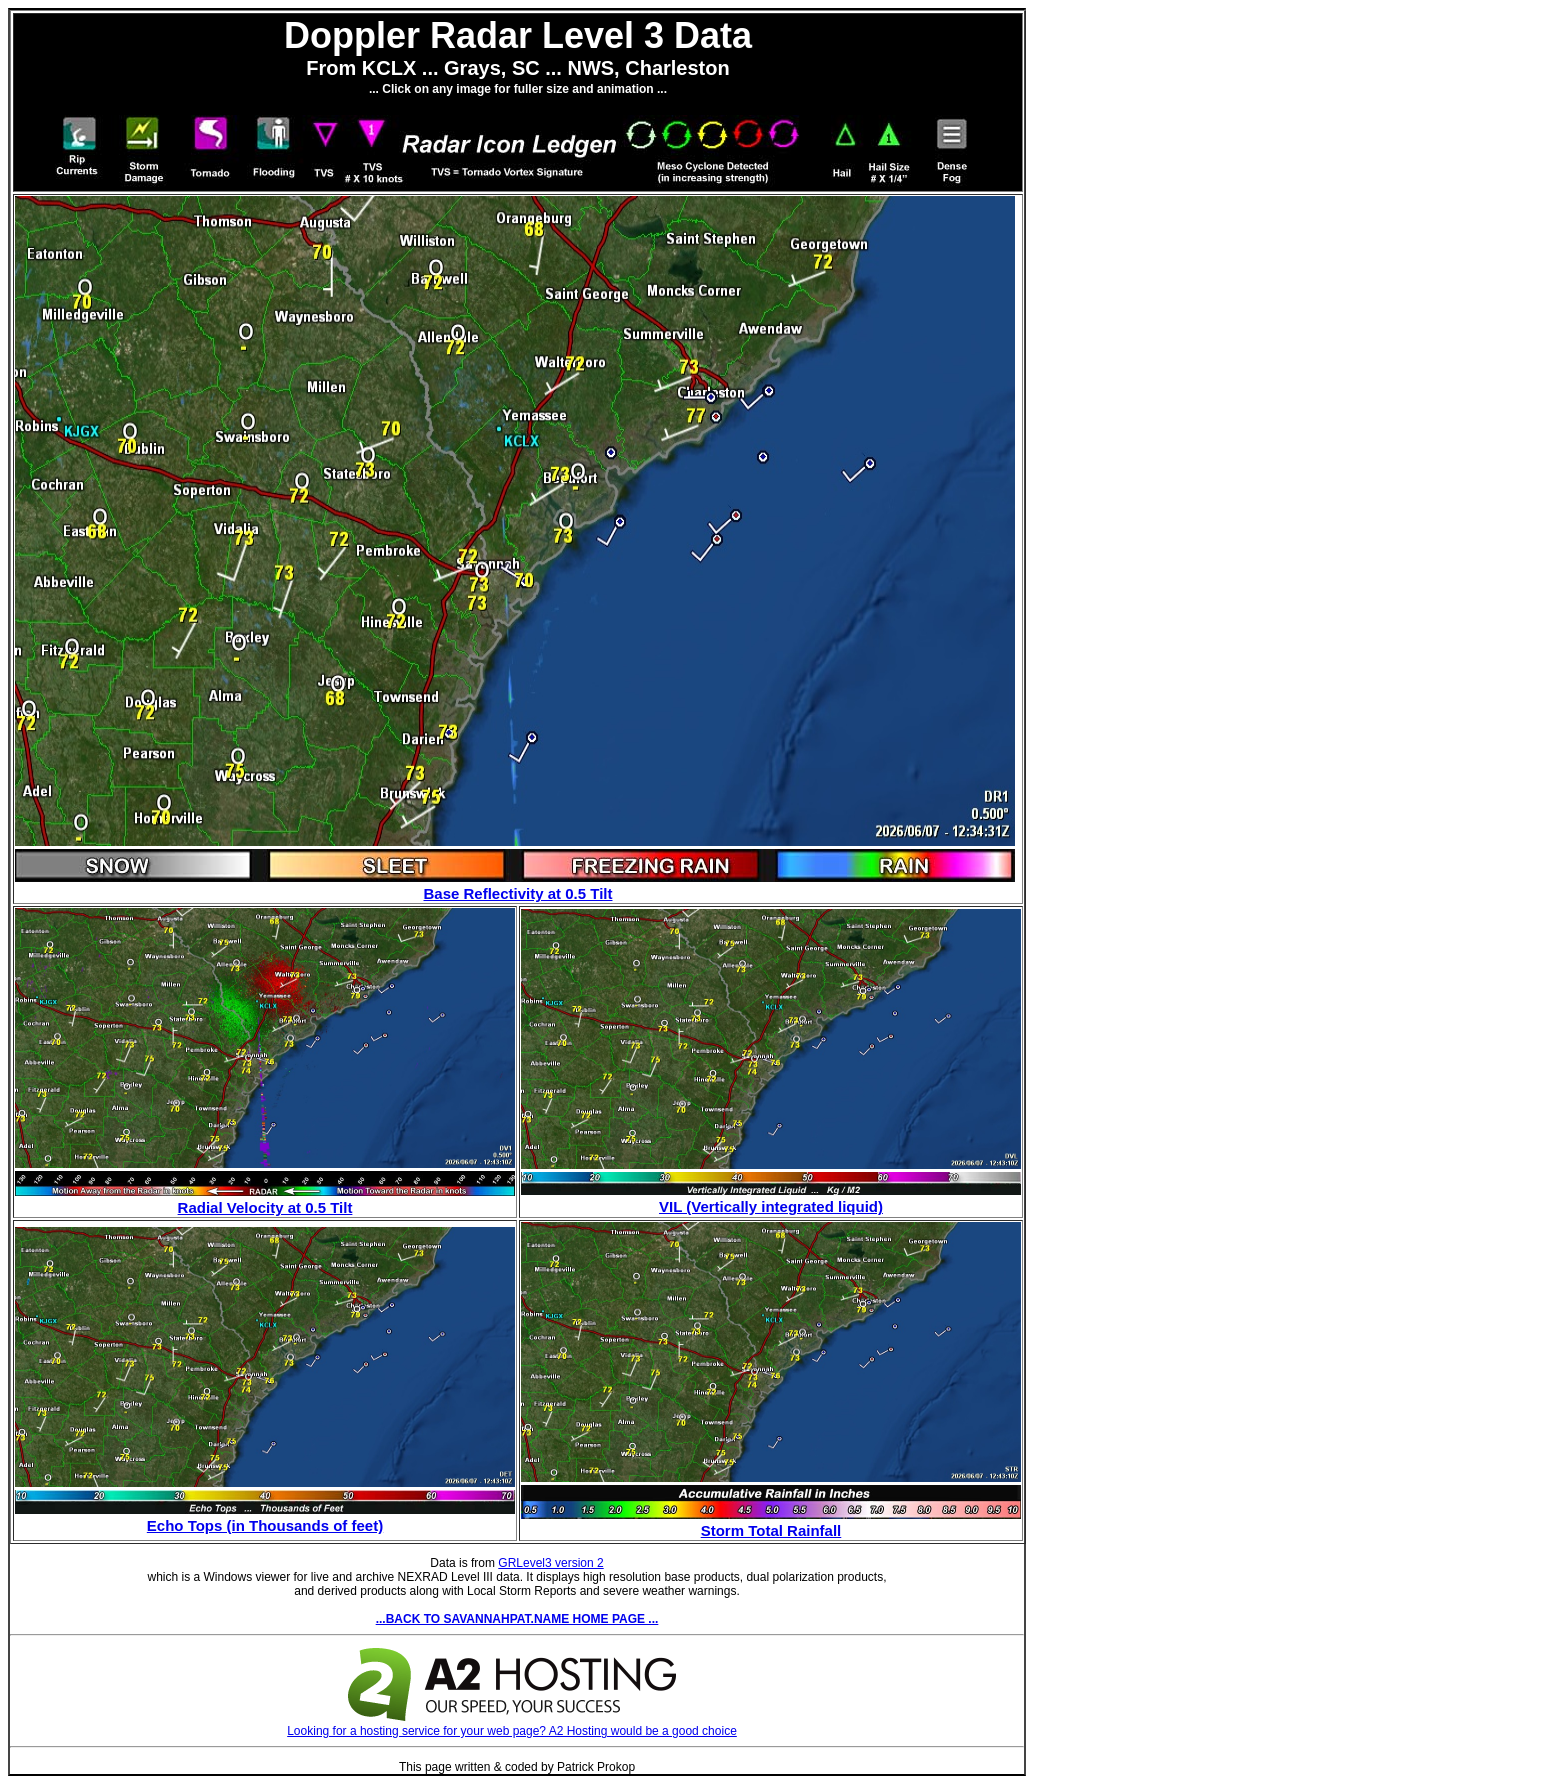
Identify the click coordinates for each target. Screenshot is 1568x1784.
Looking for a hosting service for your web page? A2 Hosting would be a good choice (512, 1724)
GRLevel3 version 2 (550, 1563)
